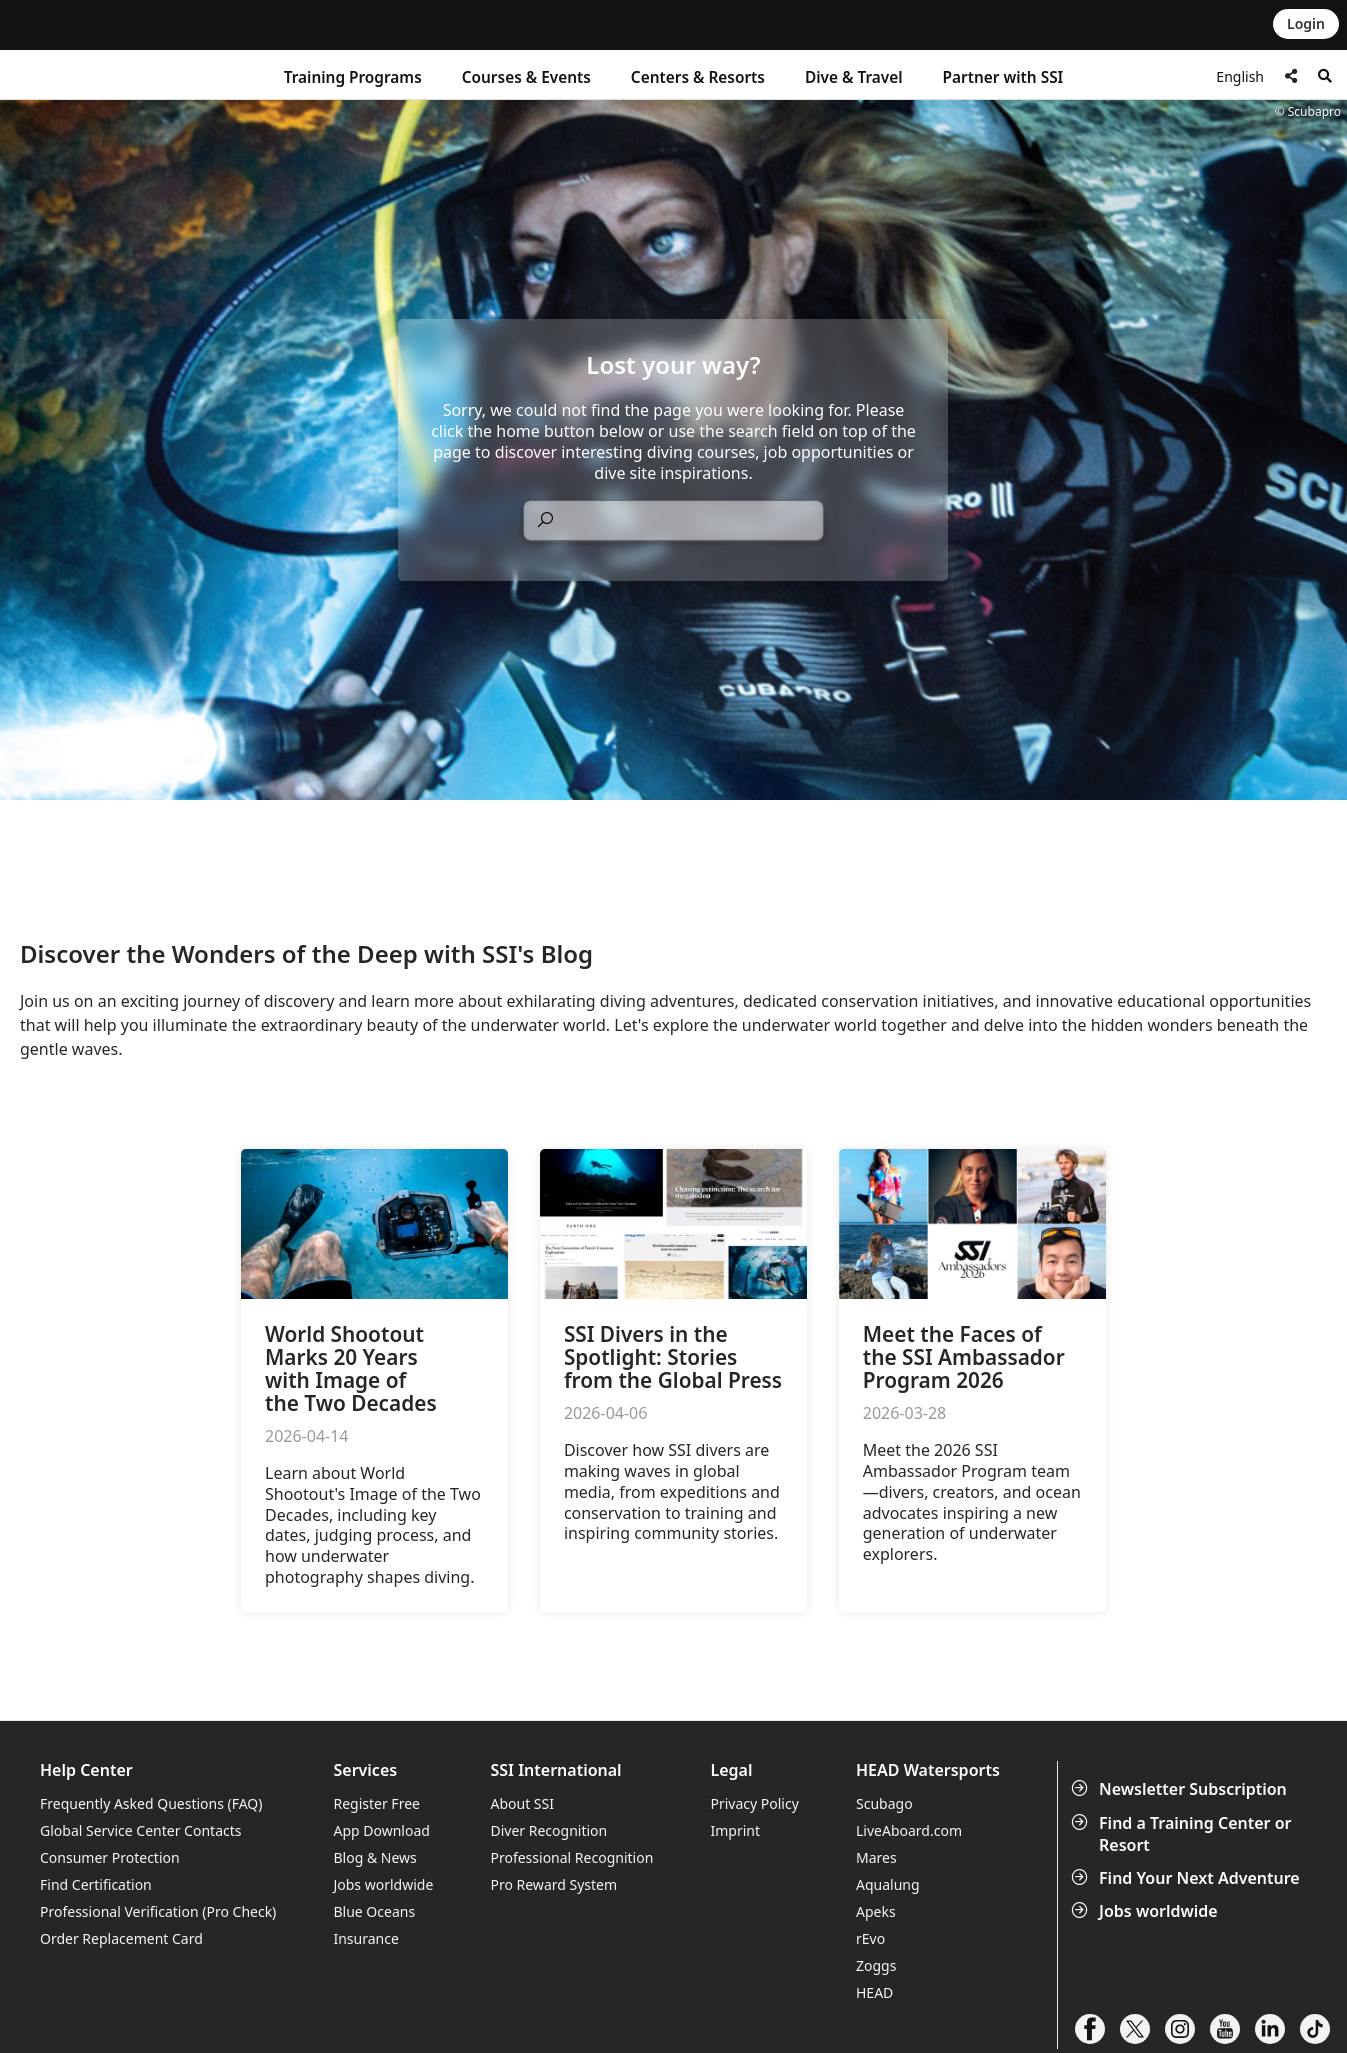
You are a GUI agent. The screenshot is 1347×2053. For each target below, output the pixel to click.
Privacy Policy (754, 1803)
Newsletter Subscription (1181, 1789)
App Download (381, 1830)
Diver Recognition (548, 1830)
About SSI (522, 1803)
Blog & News (374, 1857)
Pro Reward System (553, 1884)
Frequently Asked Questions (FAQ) (151, 1803)
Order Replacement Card (121, 1938)
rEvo (870, 1938)
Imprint (735, 1830)
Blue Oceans (374, 1911)
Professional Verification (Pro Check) (158, 1911)
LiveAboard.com (909, 1830)
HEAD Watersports (928, 1770)
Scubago (884, 1803)
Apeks (876, 1911)
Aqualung (888, 1884)
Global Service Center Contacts (140, 1830)
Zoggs (876, 1965)
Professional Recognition (571, 1857)
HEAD (874, 1992)
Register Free (376, 1803)
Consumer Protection (110, 1857)
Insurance (365, 1938)
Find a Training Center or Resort (1183, 1834)
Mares (876, 1857)
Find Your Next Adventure (1187, 1878)
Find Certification (96, 1884)
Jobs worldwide (1146, 1911)
